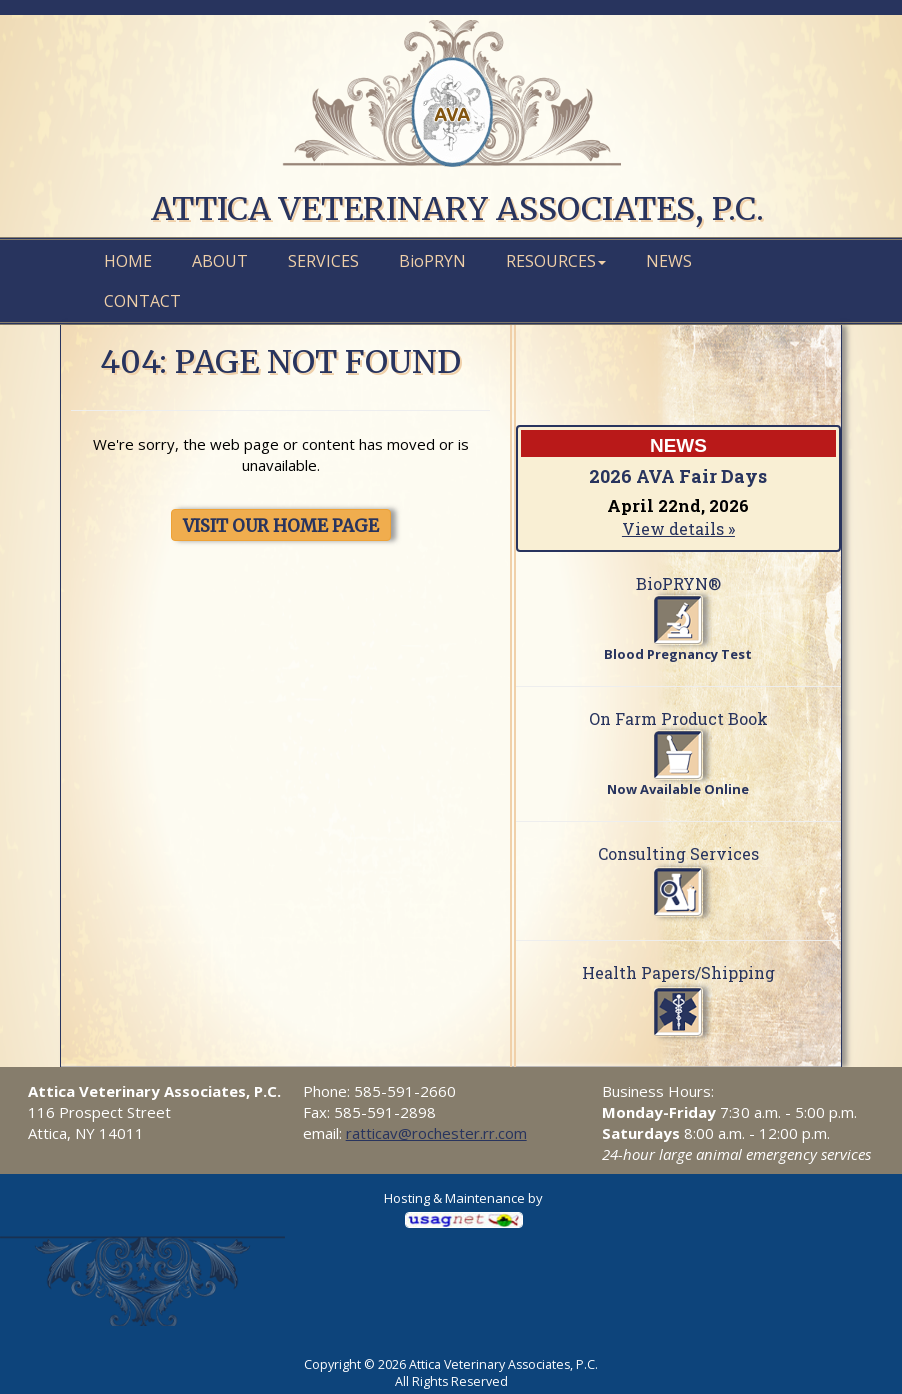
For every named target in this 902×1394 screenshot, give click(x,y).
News (669, 261)
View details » (678, 528)
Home (128, 261)
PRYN (432, 261)
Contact (142, 301)
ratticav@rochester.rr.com (436, 1133)
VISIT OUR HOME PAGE (281, 526)
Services (323, 261)
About (220, 261)
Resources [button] (556, 261)
